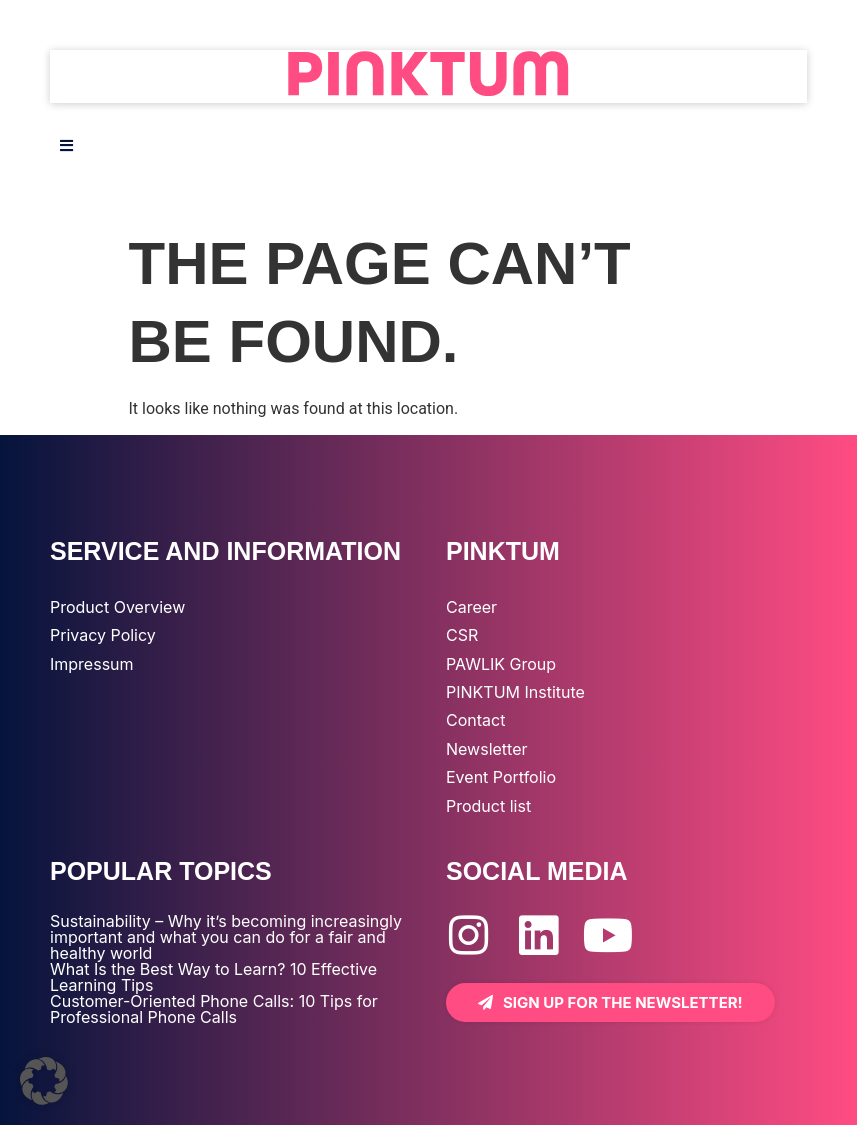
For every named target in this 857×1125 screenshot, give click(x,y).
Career (471, 607)
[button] (44, 1081)
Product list (488, 806)
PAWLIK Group (501, 664)
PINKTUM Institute (515, 692)
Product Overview (117, 607)
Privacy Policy (103, 635)
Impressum (92, 664)
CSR (462, 635)
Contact (475, 720)
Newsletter (487, 749)
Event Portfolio (501, 777)
